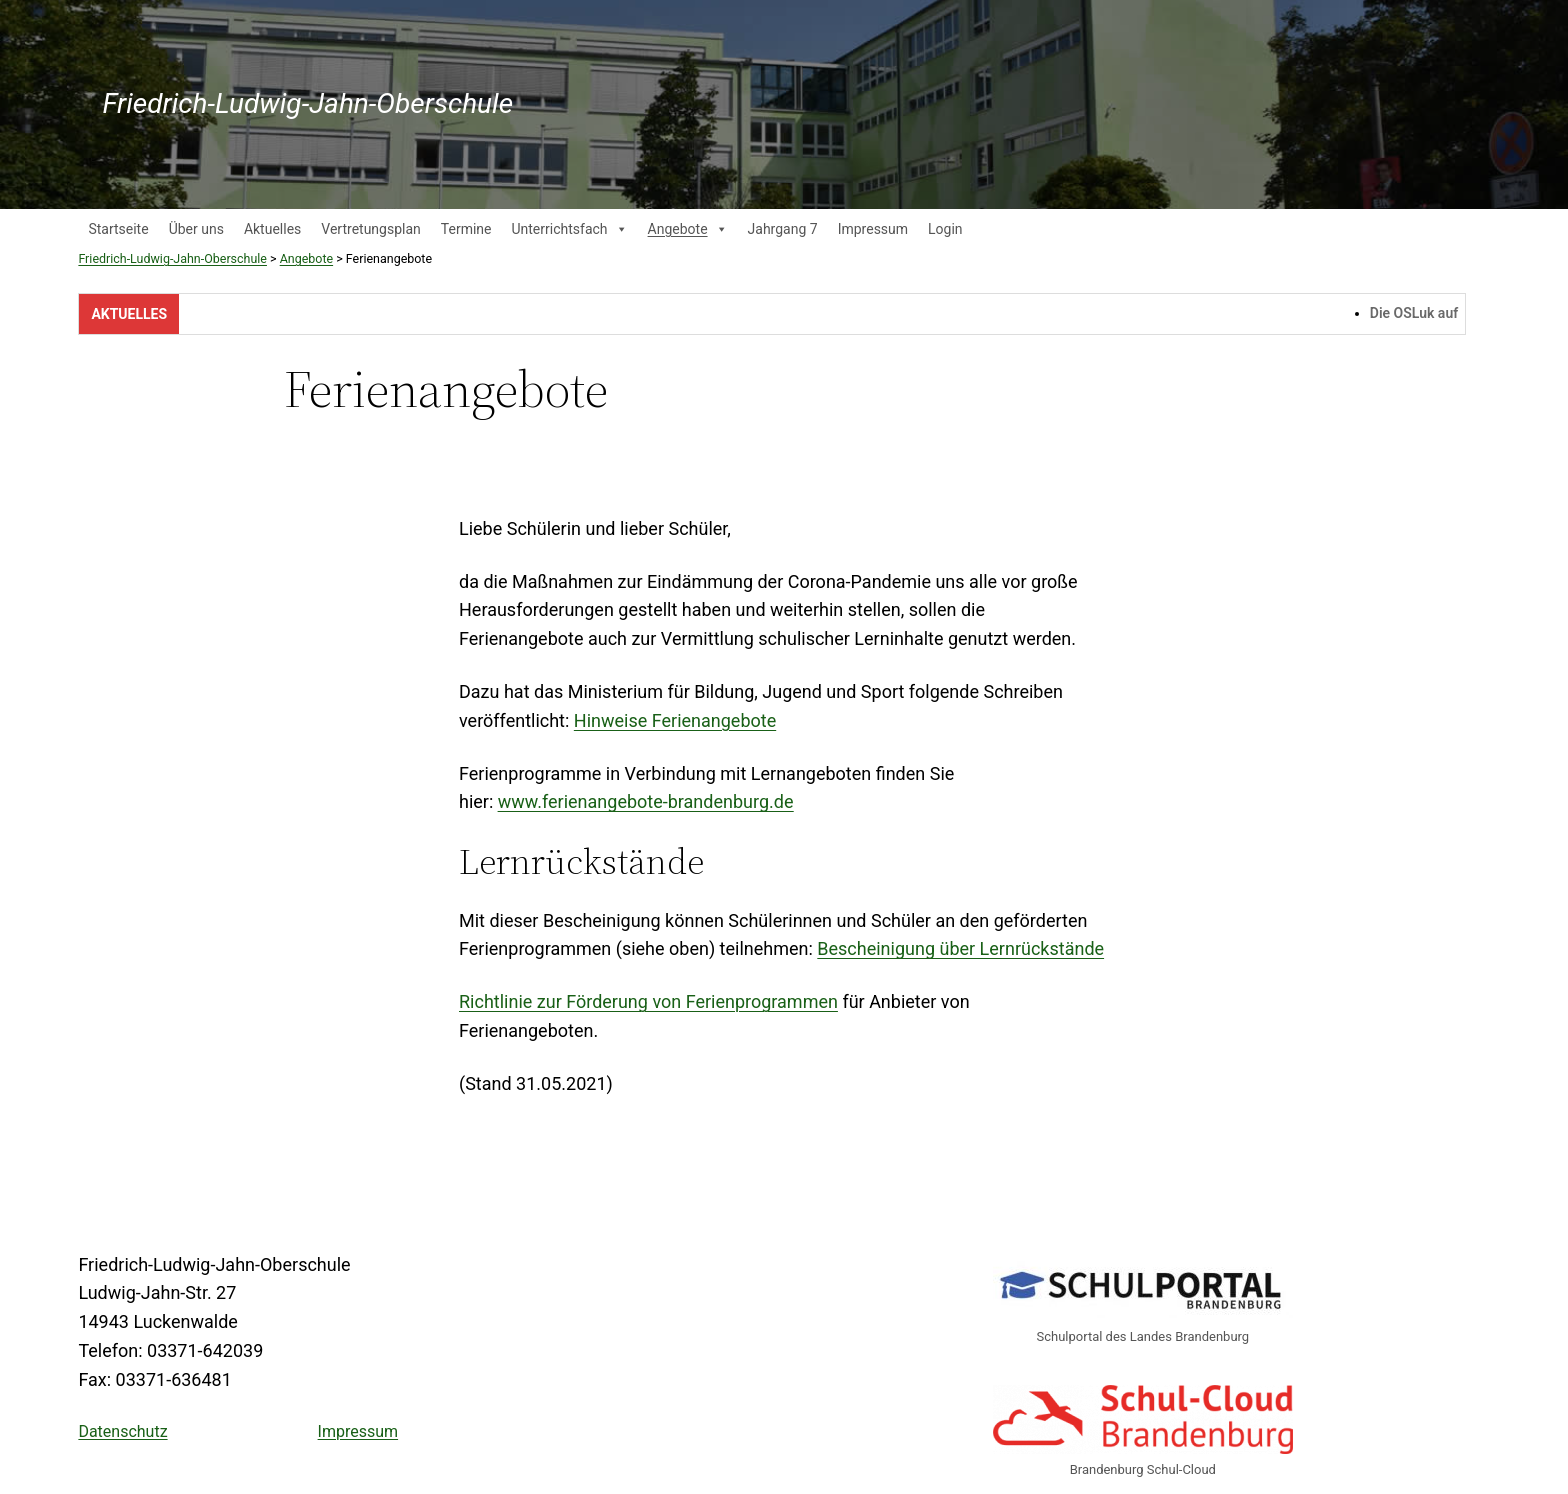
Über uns (196, 229)
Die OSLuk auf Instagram (1457, 313)
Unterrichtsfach (569, 229)
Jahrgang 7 (783, 229)
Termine (466, 229)
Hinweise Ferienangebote (675, 720)
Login (945, 229)
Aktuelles (272, 229)
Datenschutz (122, 1431)
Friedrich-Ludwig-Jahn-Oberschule (307, 103)
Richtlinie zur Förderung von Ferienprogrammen (648, 1001)
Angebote (688, 229)
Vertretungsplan (370, 229)
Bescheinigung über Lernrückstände (960, 948)
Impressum (873, 229)
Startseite (118, 229)
